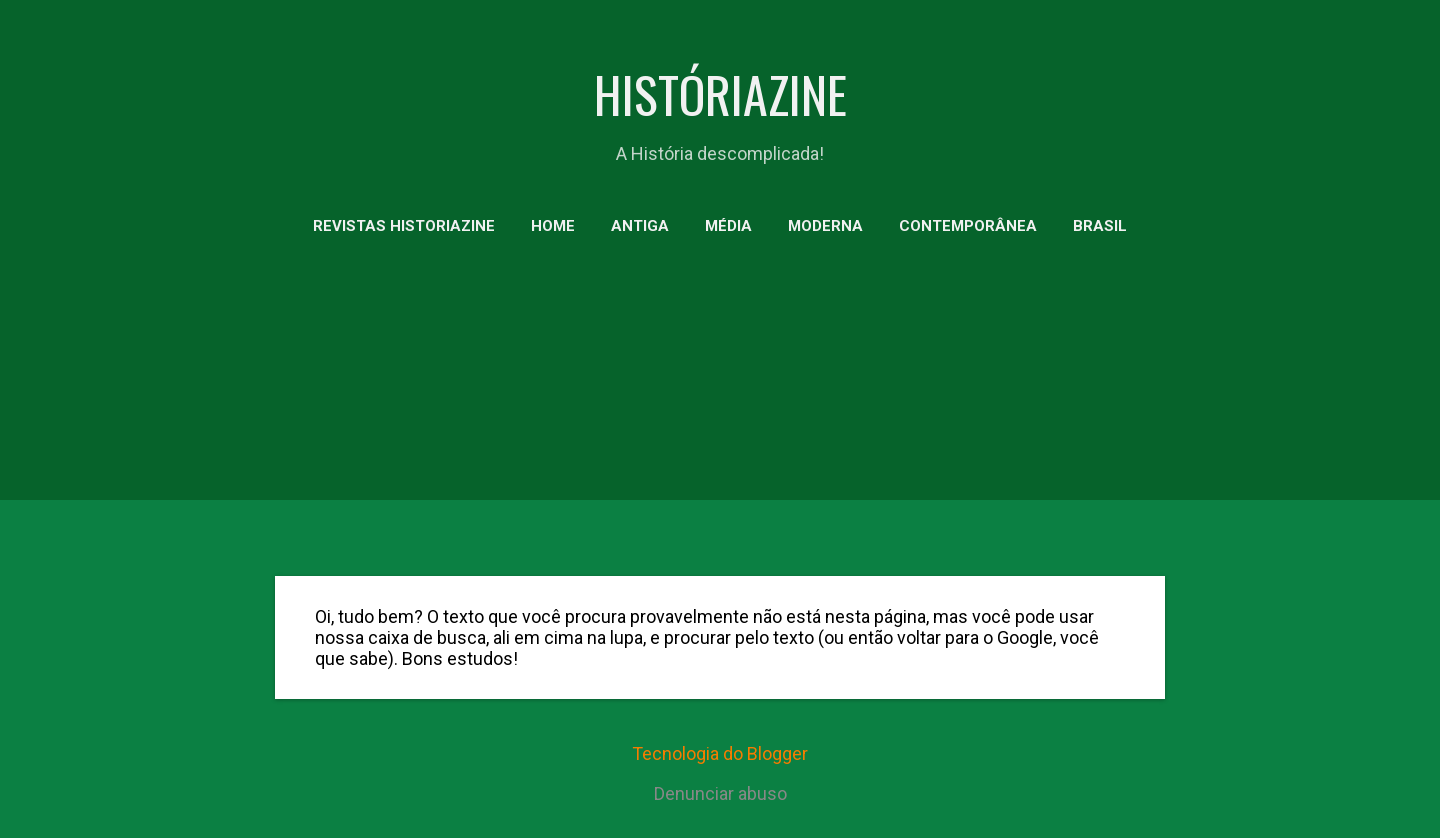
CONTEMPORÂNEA (968, 226)
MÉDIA (728, 226)
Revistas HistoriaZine (404, 226)
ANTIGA (640, 226)
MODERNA (825, 226)
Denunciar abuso (720, 793)
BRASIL (1100, 226)
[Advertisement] (720, 410)
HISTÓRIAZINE (720, 93)
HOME (553, 226)
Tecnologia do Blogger (720, 753)
